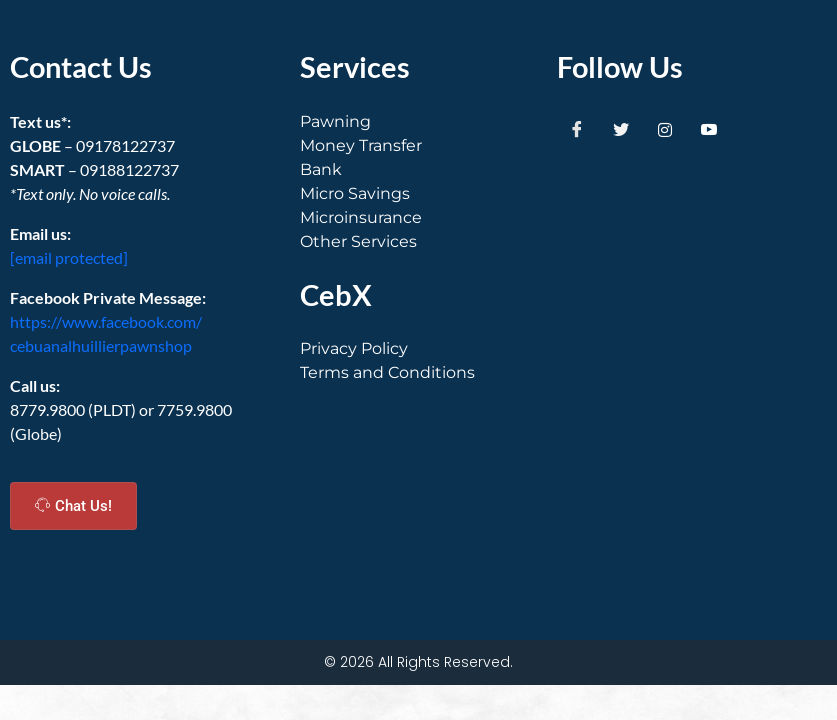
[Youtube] (709, 130)
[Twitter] (621, 130)
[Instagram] (665, 130)
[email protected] (69, 257)
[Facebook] (577, 130)
